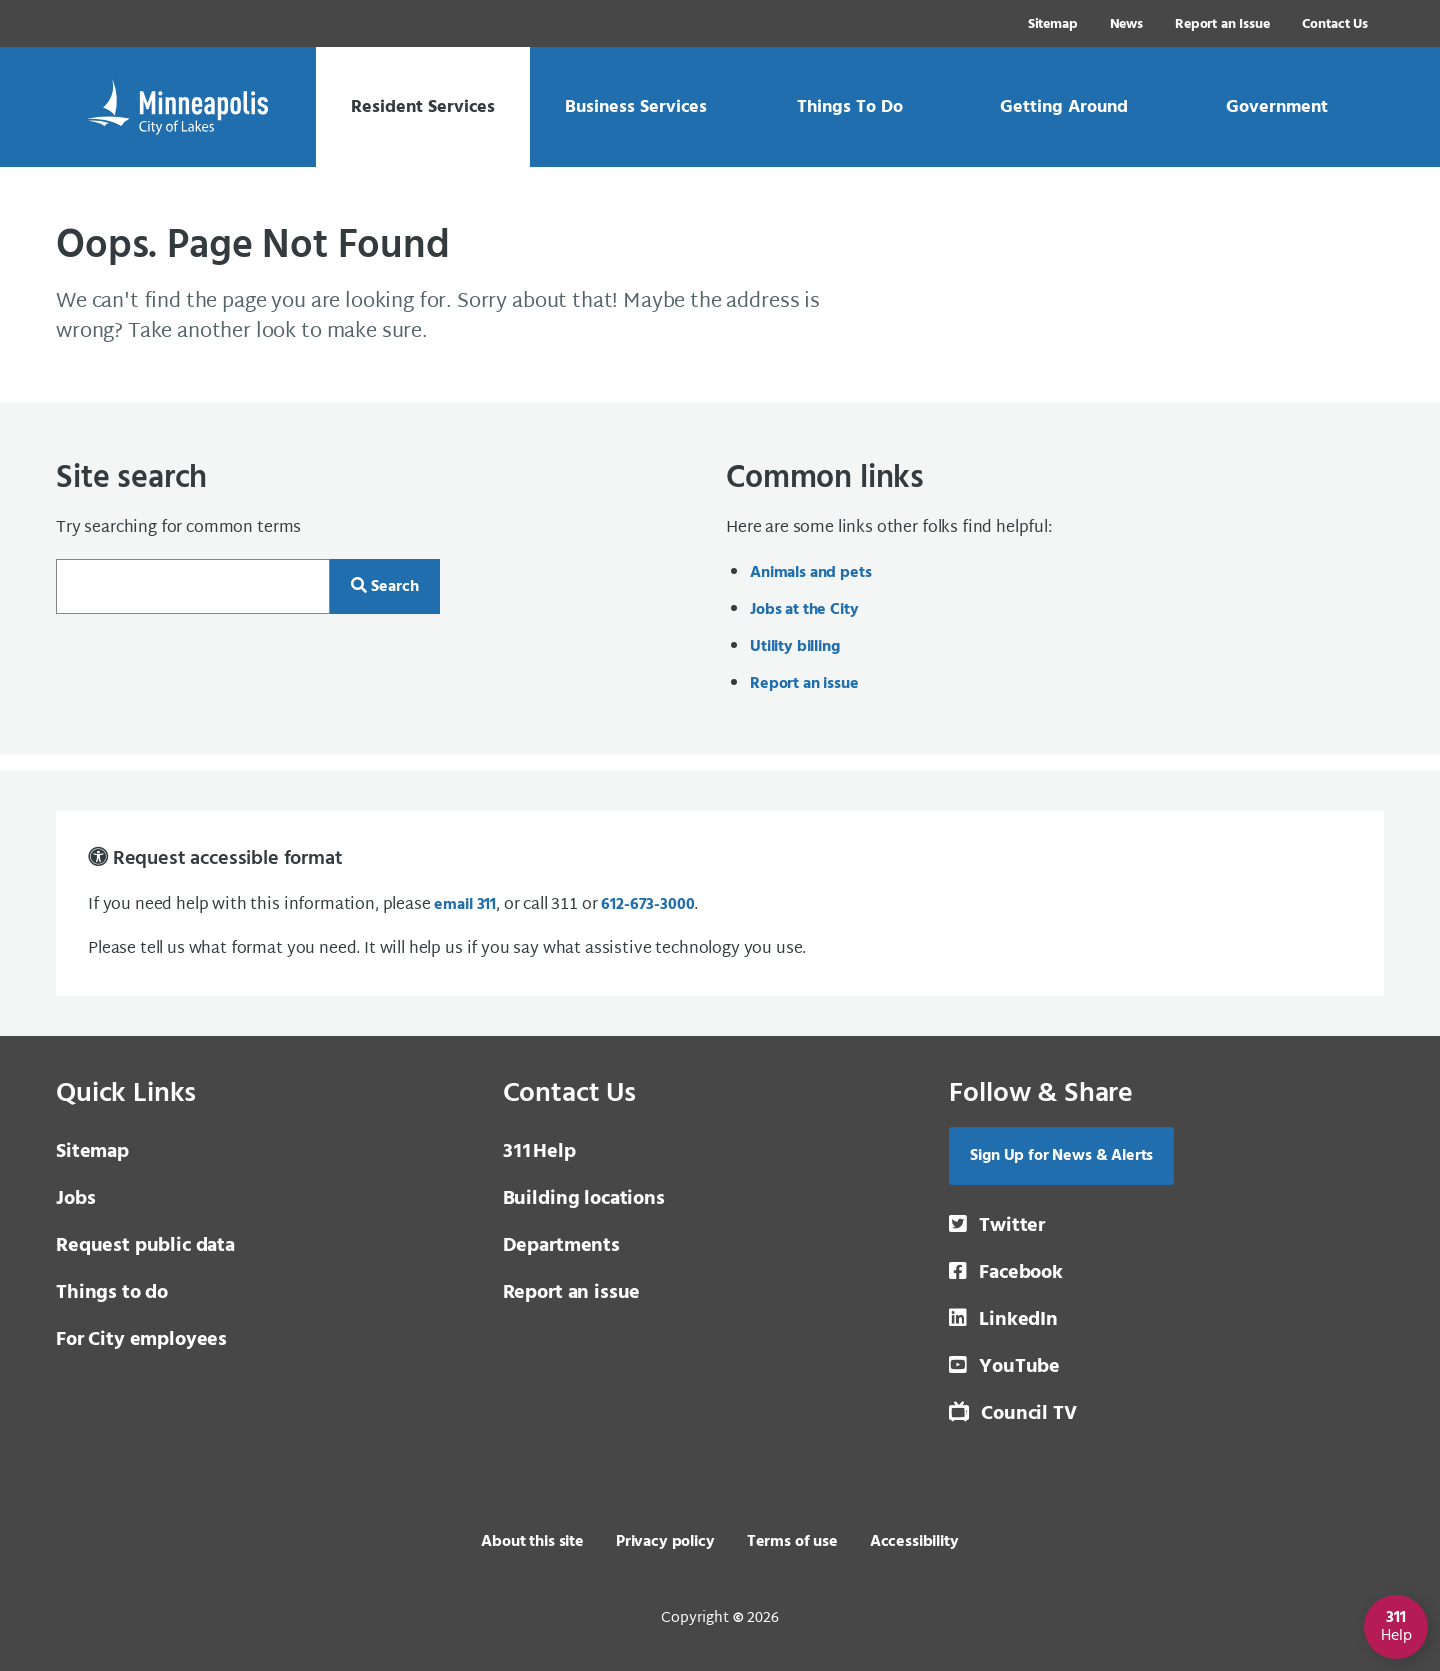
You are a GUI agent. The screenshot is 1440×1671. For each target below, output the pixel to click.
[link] (423, 107)
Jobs (75, 1199)
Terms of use (792, 1542)
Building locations (584, 1199)
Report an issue (804, 684)
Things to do (112, 1293)
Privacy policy (665, 1542)
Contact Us (1335, 24)
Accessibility (914, 1542)
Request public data (145, 1246)
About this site (532, 1542)
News (1126, 24)
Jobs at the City (804, 610)
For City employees (141, 1340)
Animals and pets (810, 573)
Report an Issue (1222, 24)
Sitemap (1053, 24)
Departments (561, 1246)
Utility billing (795, 647)
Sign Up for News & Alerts (1061, 1156)
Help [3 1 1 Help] (539, 1152)
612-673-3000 (647, 905)
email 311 (465, 905)
